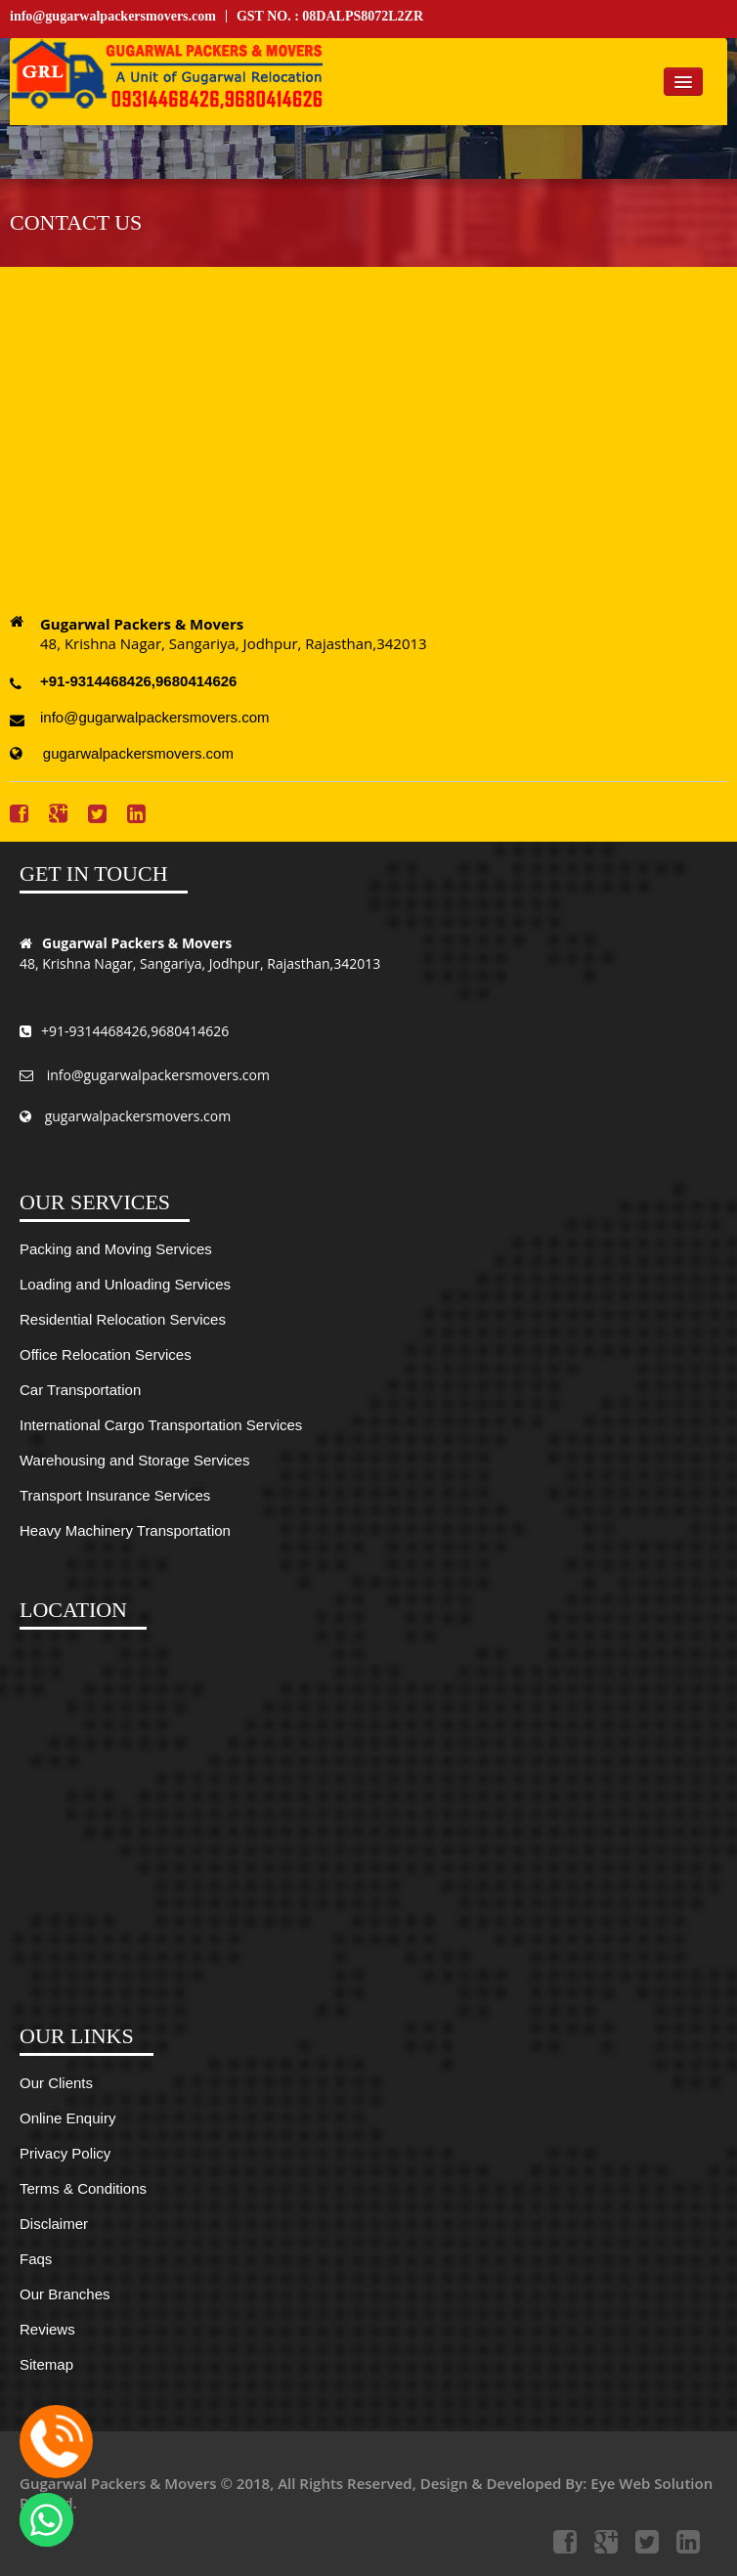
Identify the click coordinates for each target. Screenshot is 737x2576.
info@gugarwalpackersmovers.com (113, 16)
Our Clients (56, 2082)
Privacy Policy (65, 2153)
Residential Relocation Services (123, 1319)
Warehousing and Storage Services (134, 1460)
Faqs (36, 2258)
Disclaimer (54, 2223)
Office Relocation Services (106, 1354)
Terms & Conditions (83, 2188)
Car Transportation (80, 1389)
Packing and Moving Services (116, 1249)
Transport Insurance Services (115, 1495)
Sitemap (46, 2364)
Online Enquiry (67, 2118)
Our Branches (65, 2294)
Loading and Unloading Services (125, 1284)
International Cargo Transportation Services (161, 1425)
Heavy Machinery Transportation (125, 1530)
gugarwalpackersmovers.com (122, 753)
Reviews (47, 2329)
